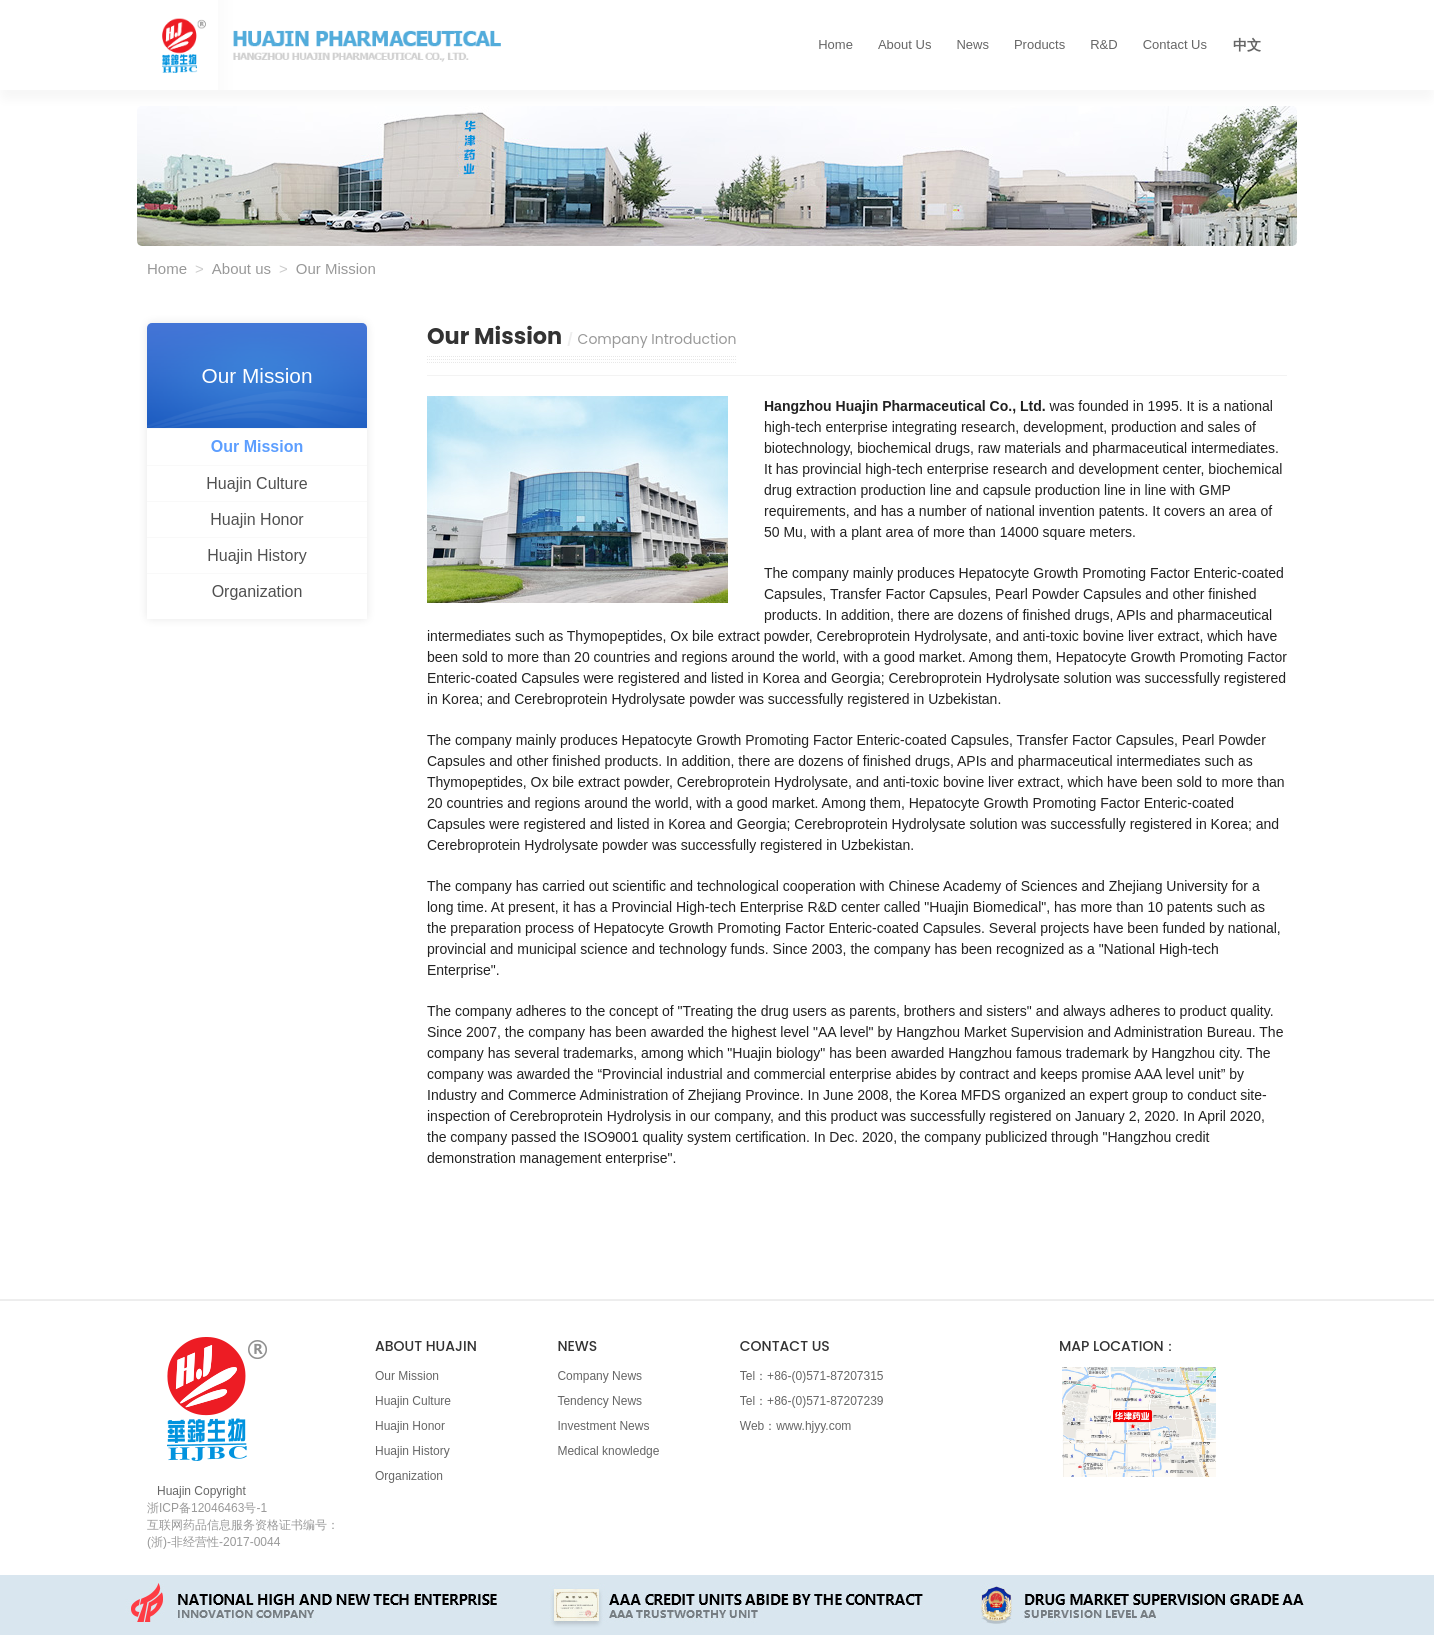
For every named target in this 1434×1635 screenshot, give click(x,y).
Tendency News (599, 1401)
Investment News (603, 1426)
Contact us (1175, 44)
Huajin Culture (256, 483)
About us (904, 44)
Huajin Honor (256, 519)
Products (1039, 44)
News (972, 44)
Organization (257, 591)
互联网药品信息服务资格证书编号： (243, 1525)
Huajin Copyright (201, 1491)
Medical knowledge (608, 1451)
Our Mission (257, 446)
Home (835, 44)
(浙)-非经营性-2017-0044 (213, 1542)
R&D (1103, 44)
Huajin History (257, 555)
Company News (599, 1376)
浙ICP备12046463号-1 (207, 1508)
